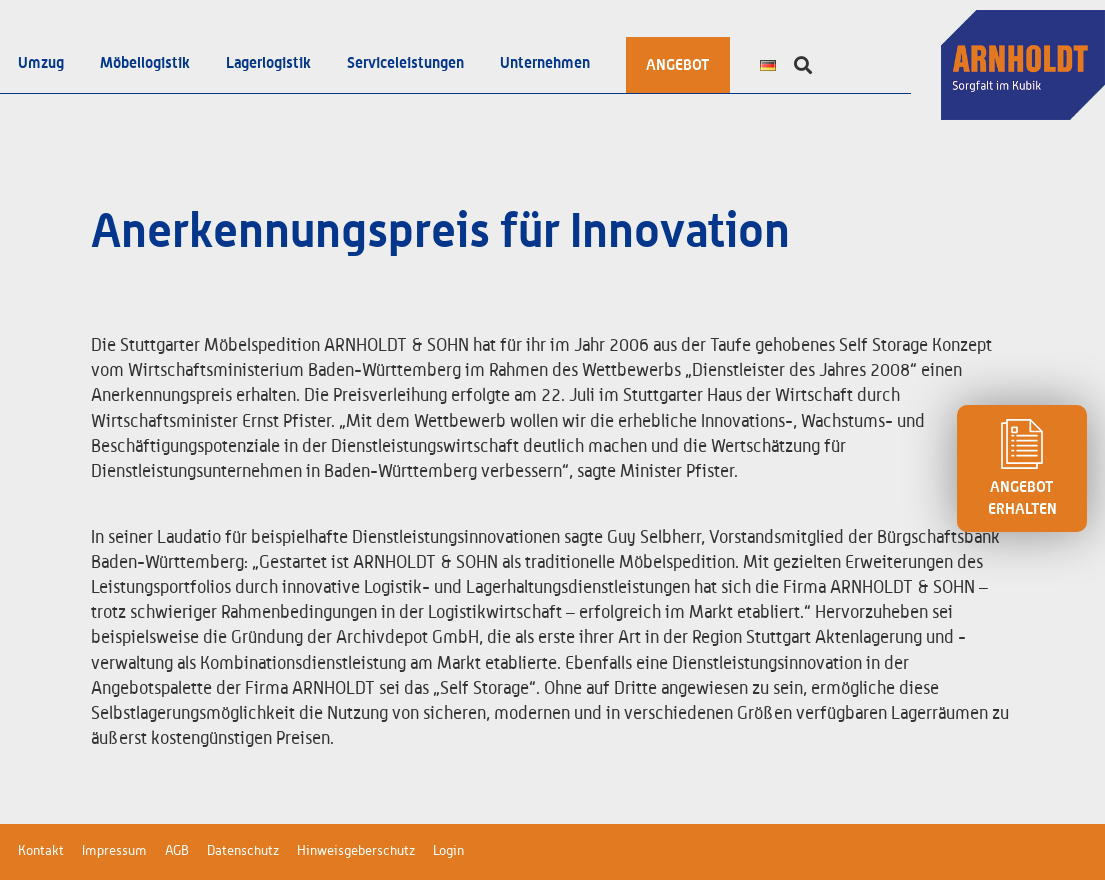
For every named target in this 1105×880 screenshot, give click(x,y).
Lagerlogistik (268, 63)
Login (448, 851)
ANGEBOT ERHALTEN (1022, 468)
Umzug (41, 63)
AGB (177, 851)
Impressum (114, 851)
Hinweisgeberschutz (356, 851)
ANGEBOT (678, 65)
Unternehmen (545, 63)
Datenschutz (243, 851)
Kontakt (41, 851)
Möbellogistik (145, 63)
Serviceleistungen (405, 63)
